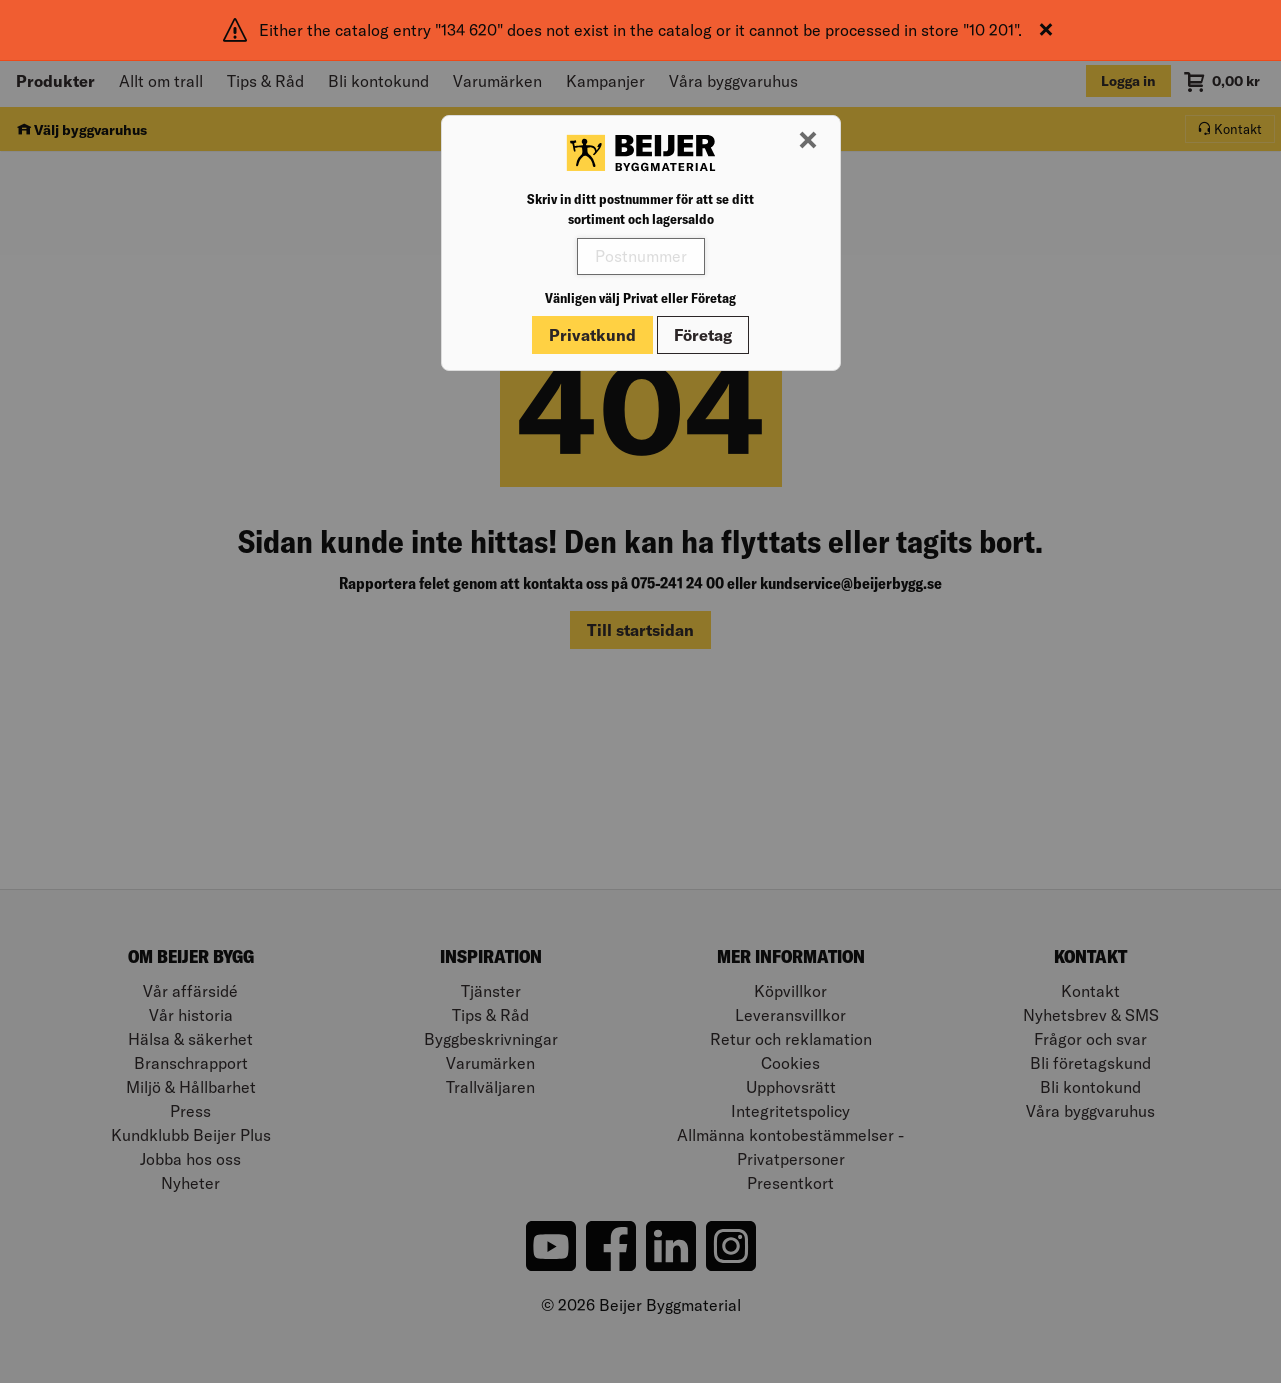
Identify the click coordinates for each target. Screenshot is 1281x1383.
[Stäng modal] (808, 141)
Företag (703, 335)
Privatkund (592, 335)
